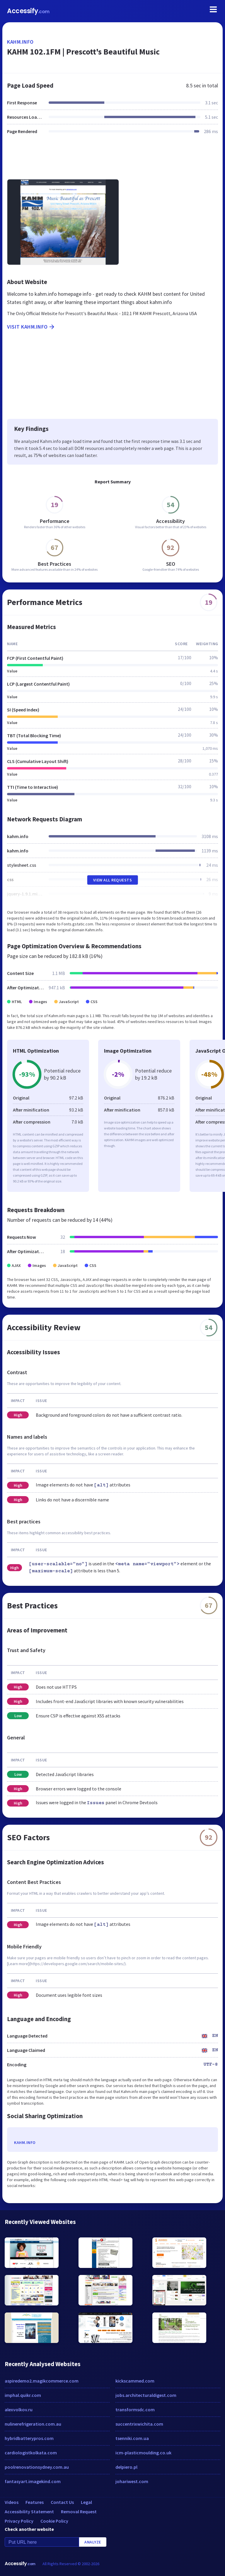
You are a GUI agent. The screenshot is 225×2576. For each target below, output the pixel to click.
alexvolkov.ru (19, 2409)
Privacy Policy (19, 2521)
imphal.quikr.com (23, 2395)
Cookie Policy (54, 2521)
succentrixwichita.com (139, 2424)
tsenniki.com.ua (132, 2438)
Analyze (92, 2542)
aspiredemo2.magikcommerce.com (42, 2381)
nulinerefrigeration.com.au (33, 2424)
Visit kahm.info (31, 326)
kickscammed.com (134, 2381)
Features (34, 2502)
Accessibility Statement (29, 2511)
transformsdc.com (135, 2409)
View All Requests (112, 880)
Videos (11, 2502)
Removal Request (79, 2511)
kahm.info (20, 41)
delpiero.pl (126, 2467)
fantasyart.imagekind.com (33, 2481)
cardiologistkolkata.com (31, 2453)
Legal (86, 2502)
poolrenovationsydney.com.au (37, 2467)
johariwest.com (131, 2481)
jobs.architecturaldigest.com (145, 2395)
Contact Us (62, 2502)
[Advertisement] (112, 160)
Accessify (28, 11)
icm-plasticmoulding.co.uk (143, 2453)
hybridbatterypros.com (29, 2438)
